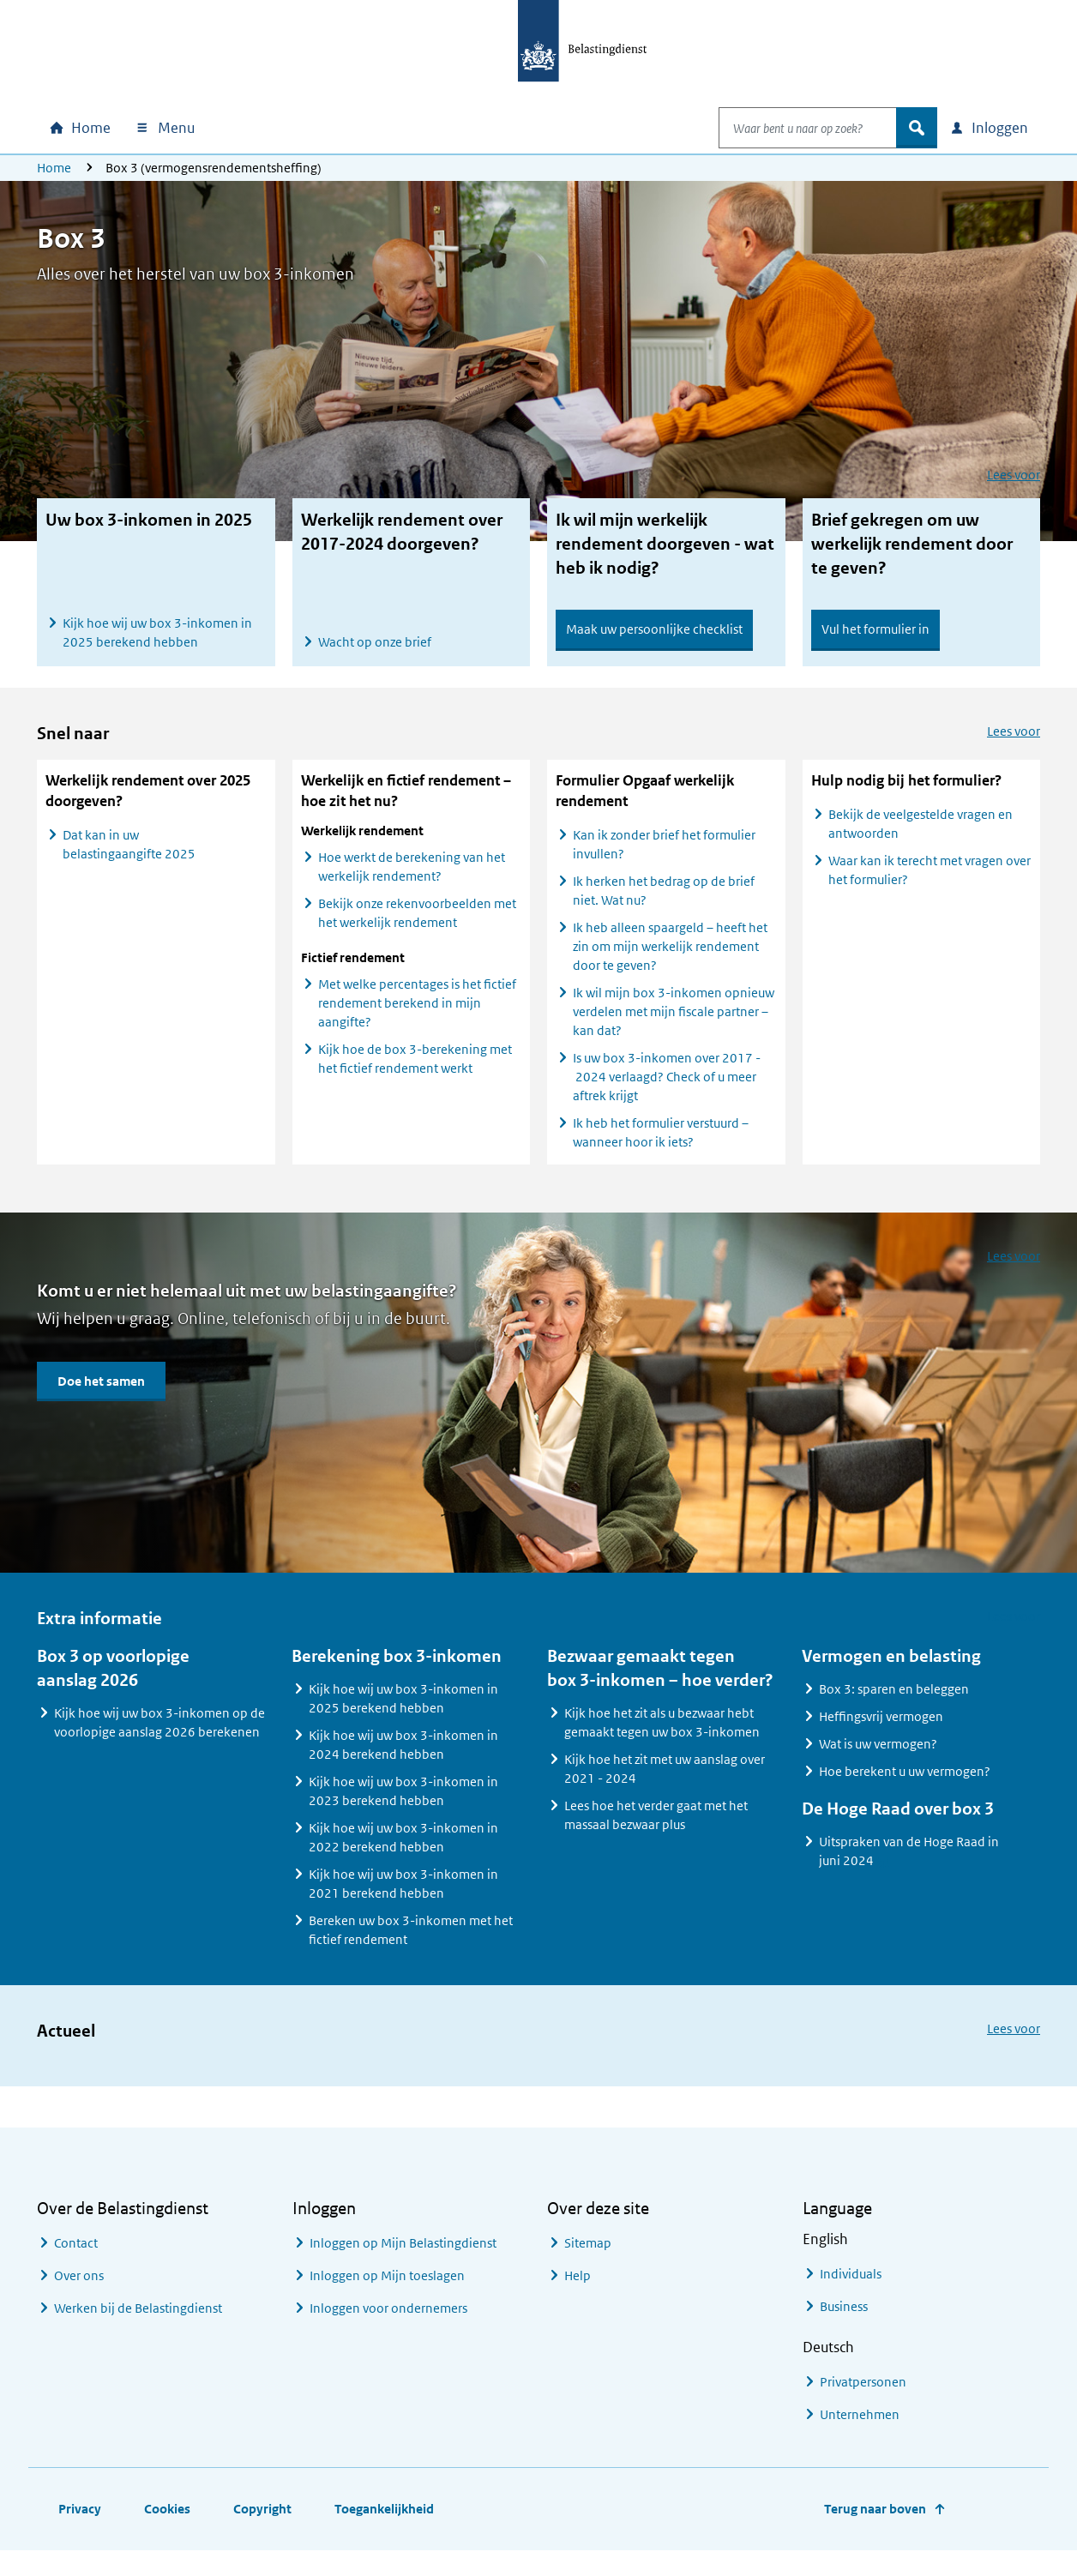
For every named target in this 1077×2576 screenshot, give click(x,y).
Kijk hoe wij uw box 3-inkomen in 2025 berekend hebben (157, 632)
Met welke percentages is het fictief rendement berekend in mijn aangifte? (417, 1017)
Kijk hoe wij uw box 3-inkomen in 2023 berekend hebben (403, 1805)
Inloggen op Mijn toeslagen (387, 2290)
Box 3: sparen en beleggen (894, 1703)
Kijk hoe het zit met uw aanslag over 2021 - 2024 (664, 1783)
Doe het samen (101, 1395)
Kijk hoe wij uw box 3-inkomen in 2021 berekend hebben (403, 1898)
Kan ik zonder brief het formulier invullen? (664, 858)
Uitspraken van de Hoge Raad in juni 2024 (909, 1868)
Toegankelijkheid (384, 2523)
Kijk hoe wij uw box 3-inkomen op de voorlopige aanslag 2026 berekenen (159, 1736)
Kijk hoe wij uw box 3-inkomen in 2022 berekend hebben (403, 1851)
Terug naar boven (875, 2523)
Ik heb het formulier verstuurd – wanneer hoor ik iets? (661, 1147)
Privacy (79, 2523)
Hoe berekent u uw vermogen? (904, 1786)
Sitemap (587, 2257)
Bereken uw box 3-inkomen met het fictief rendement (411, 1944)
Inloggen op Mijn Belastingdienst (403, 2257)
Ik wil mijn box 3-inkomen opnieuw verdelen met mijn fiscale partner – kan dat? (673, 1026)
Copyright (262, 2523)
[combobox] (790, 127)
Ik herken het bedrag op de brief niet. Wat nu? (664, 905)
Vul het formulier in (875, 629)
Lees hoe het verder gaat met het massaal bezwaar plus (656, 1829)
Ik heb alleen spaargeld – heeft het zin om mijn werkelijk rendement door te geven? (670, 961)
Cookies (167, 2523)
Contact (76, 2257)
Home (54, 167)
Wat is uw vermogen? (878, 1758)
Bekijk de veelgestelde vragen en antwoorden (920, 838)
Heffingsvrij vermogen (881, 1731)
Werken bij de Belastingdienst (138, 2322)
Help (577, 2290)
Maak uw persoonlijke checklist (654, 629)
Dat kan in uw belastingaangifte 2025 (129, 858)
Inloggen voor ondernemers (388, 2322)
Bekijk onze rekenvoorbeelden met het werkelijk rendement (417, 927)
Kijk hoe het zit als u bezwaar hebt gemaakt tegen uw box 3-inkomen (662, 1736)
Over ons (79, 2290)
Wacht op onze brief (374, 642)
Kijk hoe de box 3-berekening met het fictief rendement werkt (415, 1073)
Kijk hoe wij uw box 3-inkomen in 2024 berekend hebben (403, 1759)
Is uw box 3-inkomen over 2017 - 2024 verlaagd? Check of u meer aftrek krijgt (667, 1091)
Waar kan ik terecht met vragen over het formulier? (929, 884)
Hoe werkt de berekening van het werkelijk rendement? (411, 881)
